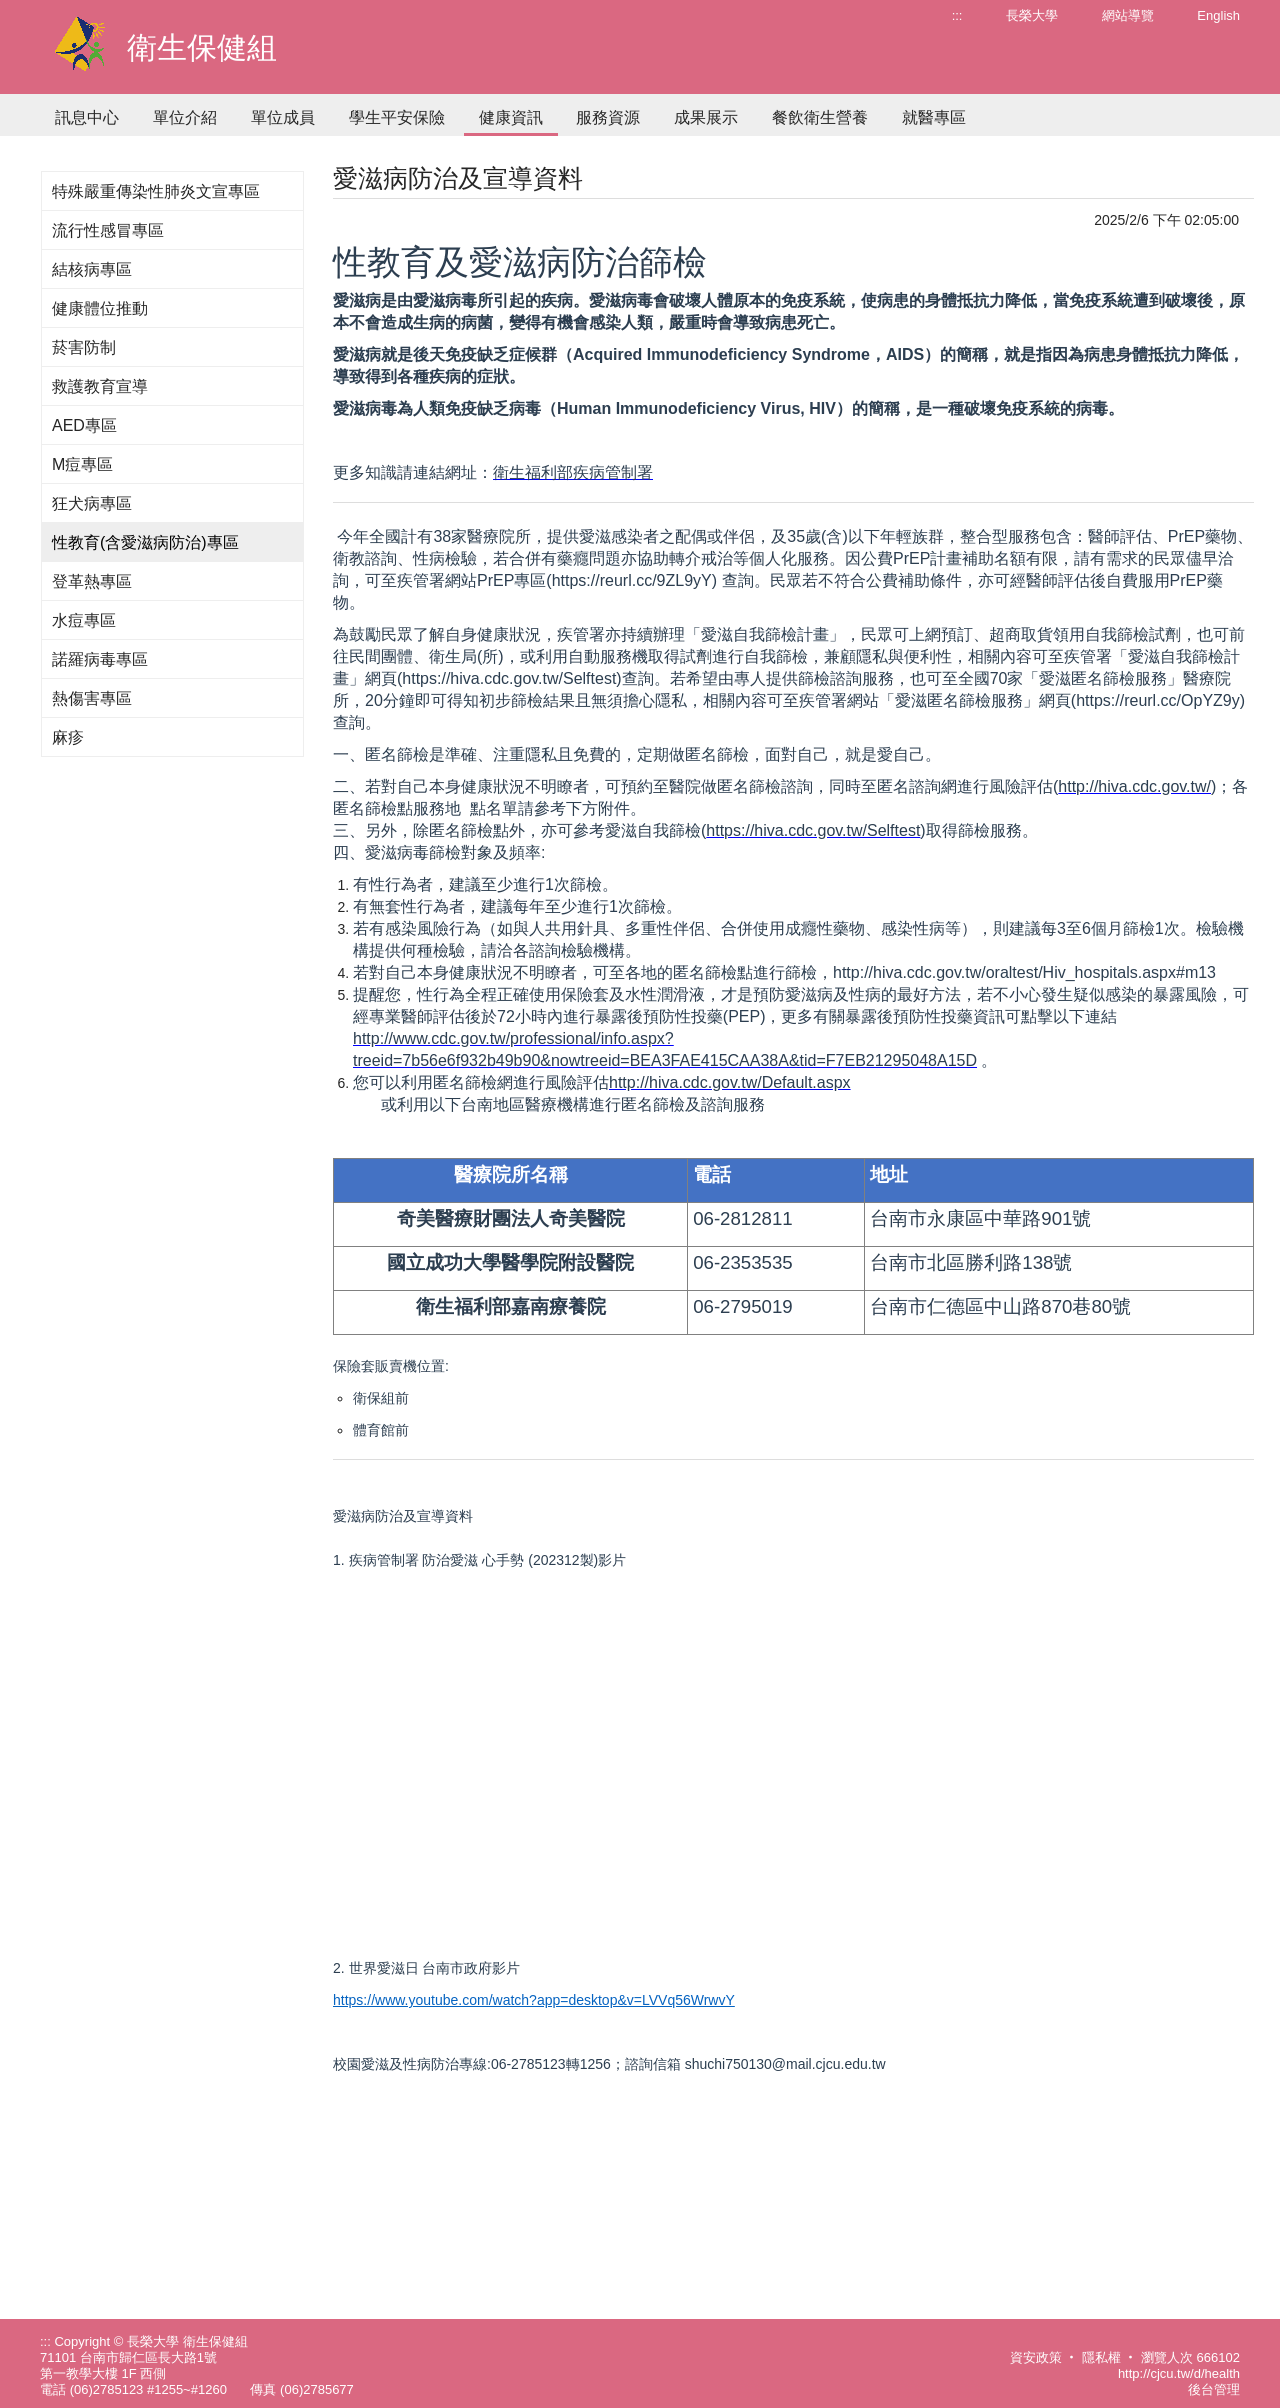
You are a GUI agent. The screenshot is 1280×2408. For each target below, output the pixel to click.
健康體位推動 (100, 308)
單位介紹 (185, 117)
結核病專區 (92, 269)
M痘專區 (82, 464)
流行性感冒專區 (108, 230)
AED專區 (84, 425)
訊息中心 (87, 117)
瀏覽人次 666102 (1190, 2357)
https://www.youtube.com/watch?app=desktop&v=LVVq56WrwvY (534, 2000)
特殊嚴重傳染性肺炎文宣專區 (156, 191)
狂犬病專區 (92, 503)
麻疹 (68, 737)
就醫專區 (934, 117)
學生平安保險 (397, 117)
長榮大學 (1032, 15)
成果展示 (706, 117)
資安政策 (1036, 2357)
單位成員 (283, 117)
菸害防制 (84, 347)
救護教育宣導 (100, 386)
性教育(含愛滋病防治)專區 (145, 542)
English (1218, 15)
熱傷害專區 (92, 698)
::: (957, 15)
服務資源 (608, 117)
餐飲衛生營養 (820, 117)
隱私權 (1101, 2357)
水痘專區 (84, 620)
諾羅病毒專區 (100, 659)
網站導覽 (1128, 15)
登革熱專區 (92, 581)
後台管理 (1214, 2389)
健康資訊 (511, 117)
